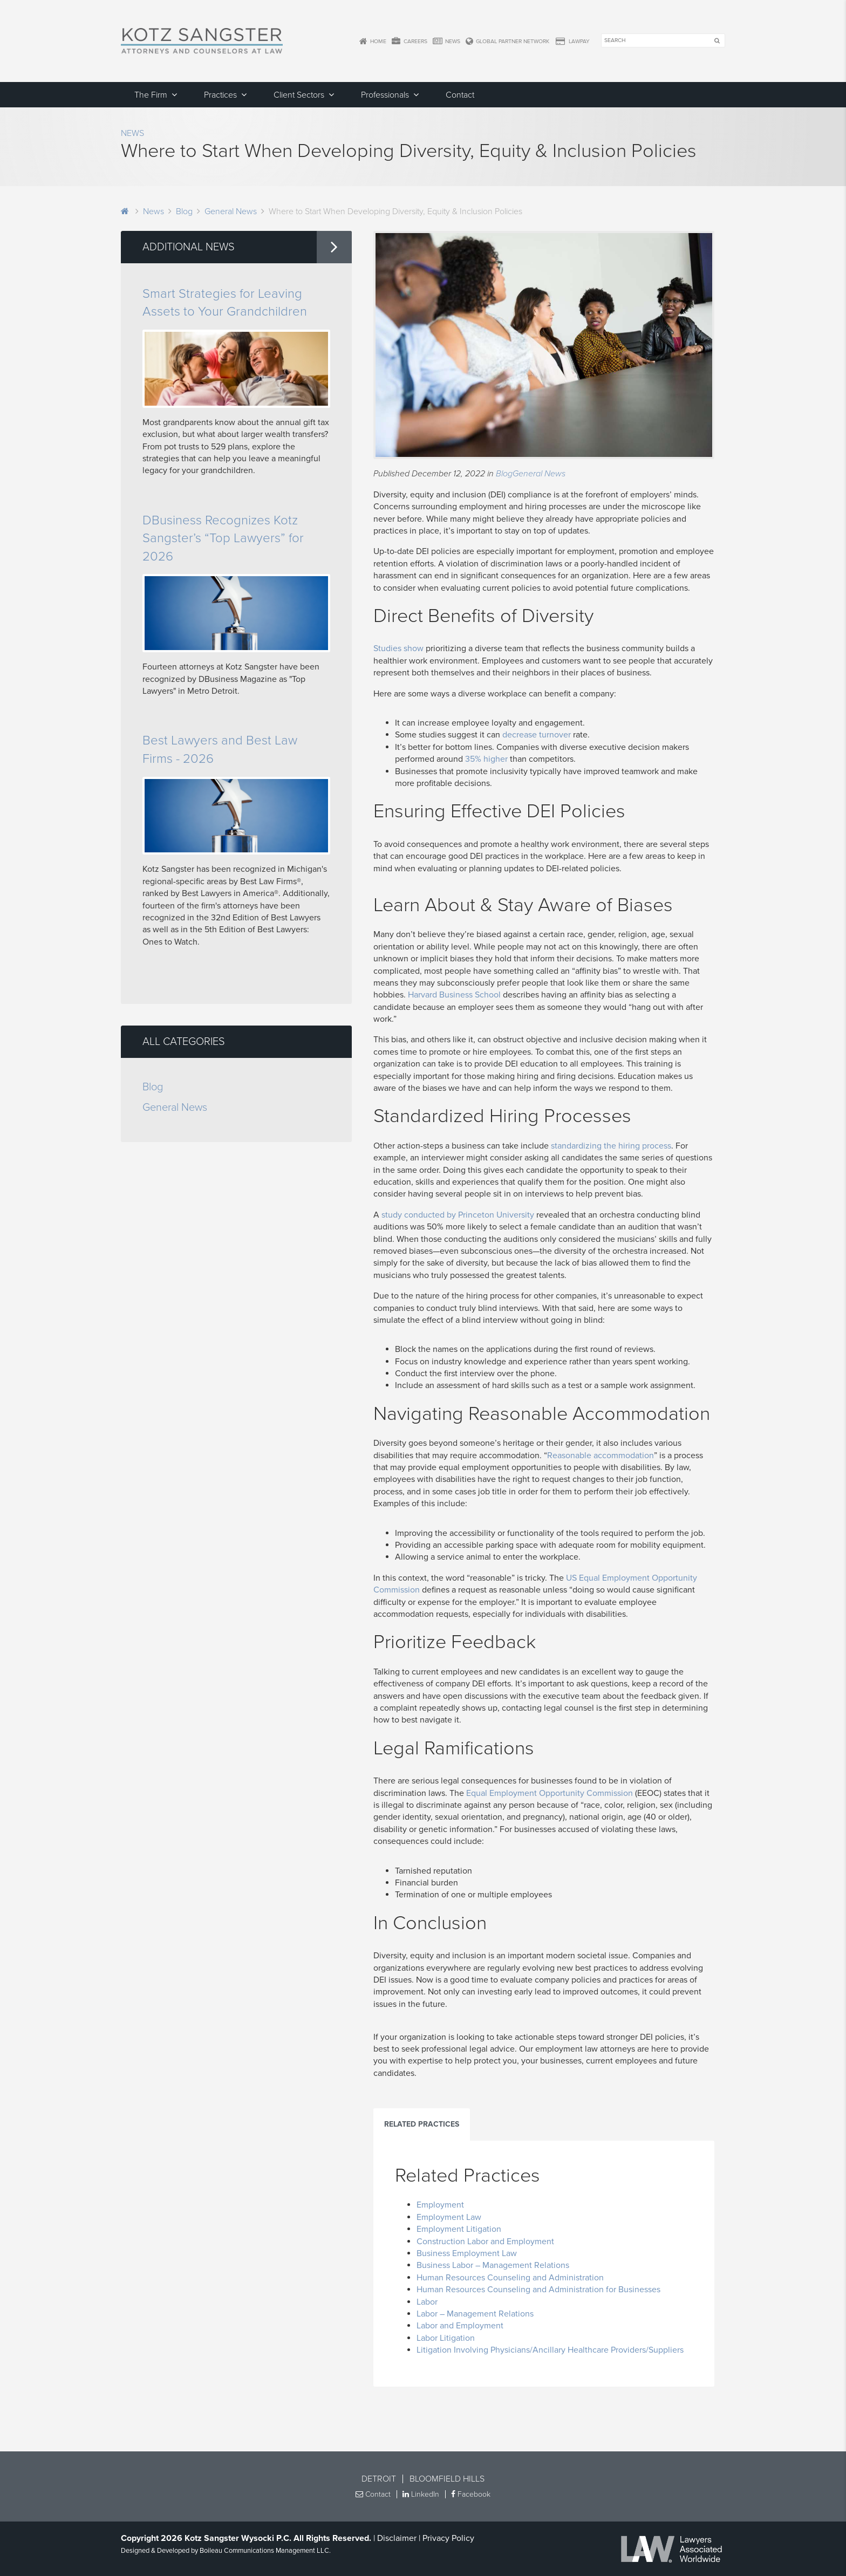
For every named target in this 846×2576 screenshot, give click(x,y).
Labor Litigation (446, 2338)
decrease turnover (536, 734)
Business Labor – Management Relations (493, 2265)
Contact (460, 95)
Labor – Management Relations (475, 2313)
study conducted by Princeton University (457, 1215)
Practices (220, 95)
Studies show (398, 648)
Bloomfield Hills (447, 2479)
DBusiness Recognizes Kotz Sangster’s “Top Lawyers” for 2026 (223, 538)
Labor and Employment (460, 2325)
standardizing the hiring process (611, 1145)
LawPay (572, 41)
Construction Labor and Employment (485, 2241)
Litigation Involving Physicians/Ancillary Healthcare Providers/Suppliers (550, 2350)
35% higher (486, 759)
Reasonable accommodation (600, 1455)
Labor (427, 2302)
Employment (440, 2204)
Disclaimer (397, 2538)
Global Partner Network (507, 41)
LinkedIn (420, 2494)
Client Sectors (299, 95)
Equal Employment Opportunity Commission (549, 1793)
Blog (184, 211)
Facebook (470, 2494)
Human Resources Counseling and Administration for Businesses (538, 2289)
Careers (409, 41)
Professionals (385, 95)
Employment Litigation (459, 2229)
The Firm (150, 95)
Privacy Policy (448, 2538)
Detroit (378, 2479)
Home (372, 41)
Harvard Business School (454, 994)
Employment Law (449, 2217)
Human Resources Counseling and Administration (510, 2277)
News (446, 41)
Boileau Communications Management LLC (264, 2550)
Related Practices (421, 2124)
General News (230, 211)
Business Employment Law (467, 2253)
